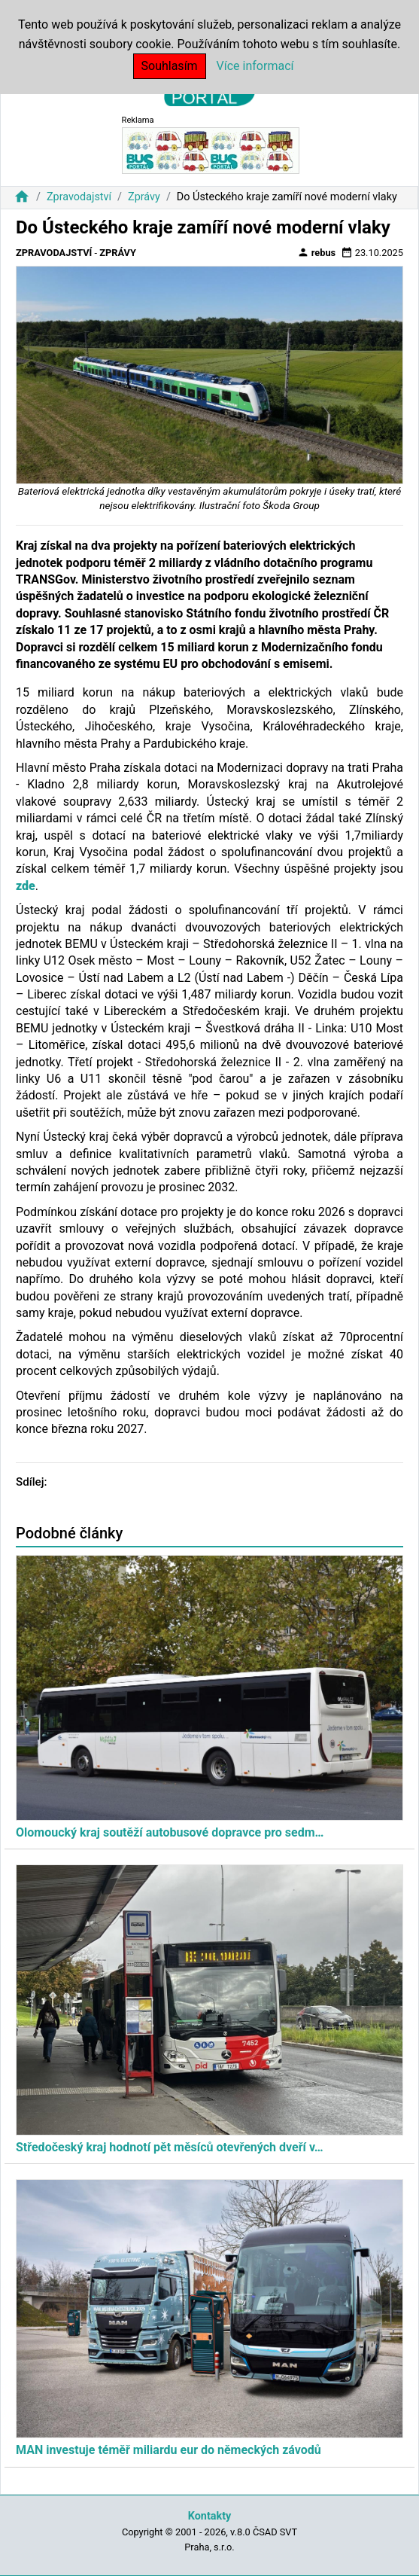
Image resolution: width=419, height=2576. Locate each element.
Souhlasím (169, 66)
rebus (316, 252)
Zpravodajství (79, 197)
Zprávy (144, 197)
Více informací (255, 66)
